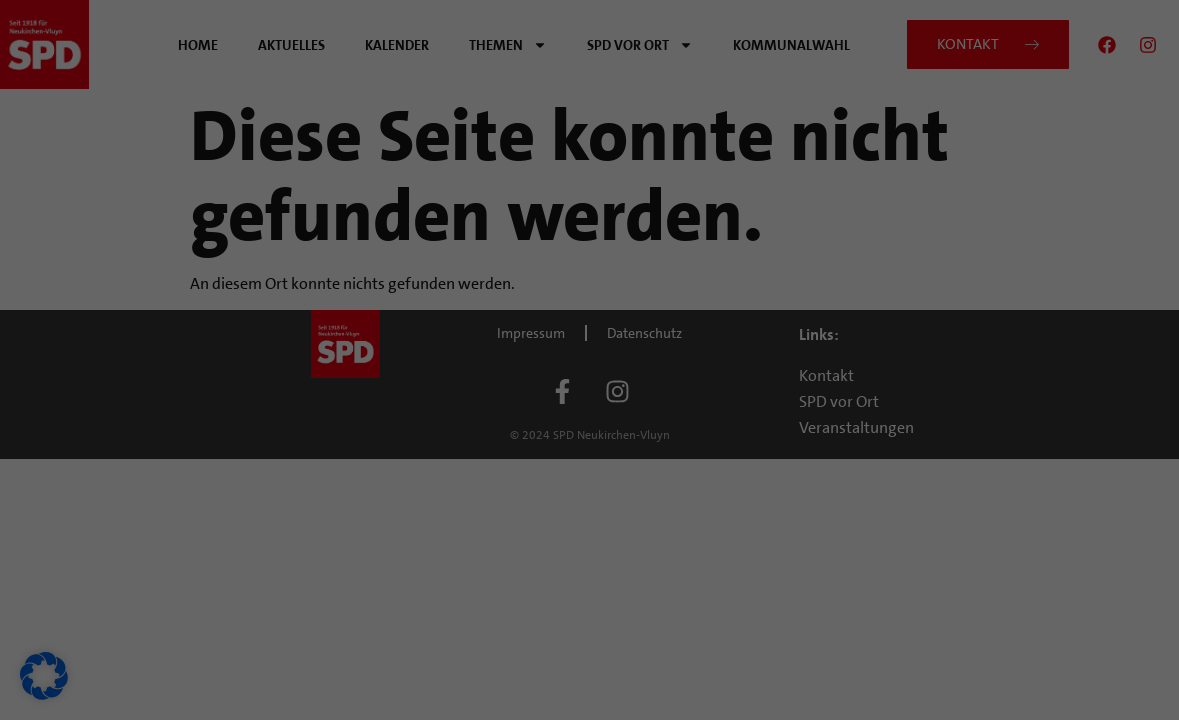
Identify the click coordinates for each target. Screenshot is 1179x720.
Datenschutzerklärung (287, 333)
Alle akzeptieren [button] (397, 398)
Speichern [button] (782, 398)
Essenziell (655, 79)
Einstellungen (298, 352)
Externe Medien (673, 182)
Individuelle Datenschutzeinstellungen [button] (589, 517)
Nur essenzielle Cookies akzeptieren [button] (590, 458)
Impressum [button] (684, 564)
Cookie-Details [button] (502, 564)
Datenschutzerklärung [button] (597, 564)
